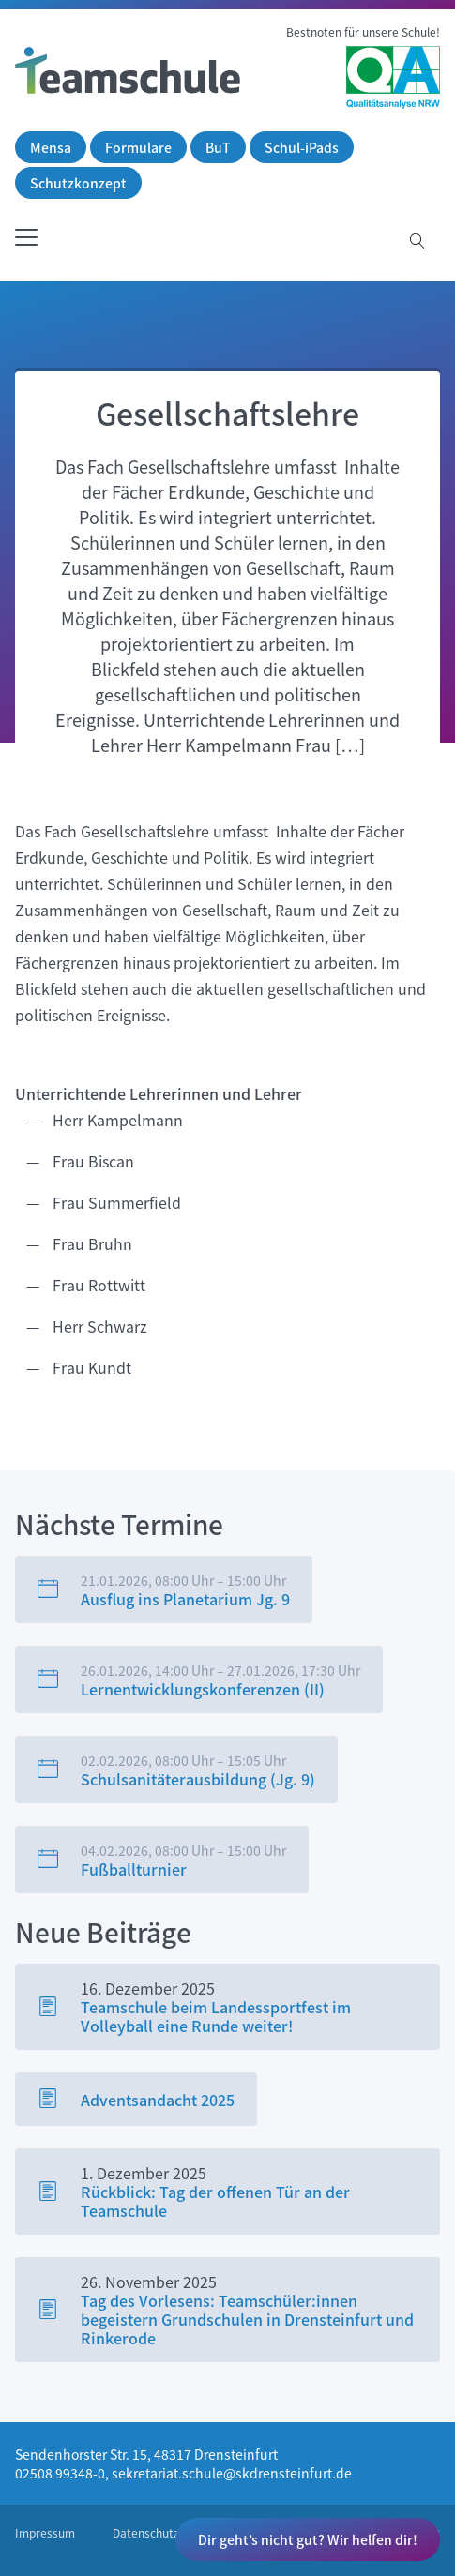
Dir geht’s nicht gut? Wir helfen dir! (307, 2539)
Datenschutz (146, 2532)
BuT (218, 147)
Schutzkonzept (78, 182)
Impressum (45, 2532)
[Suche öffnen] (417, 242)
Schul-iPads (302, 147)
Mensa (50, 147)
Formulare (138, 147)
